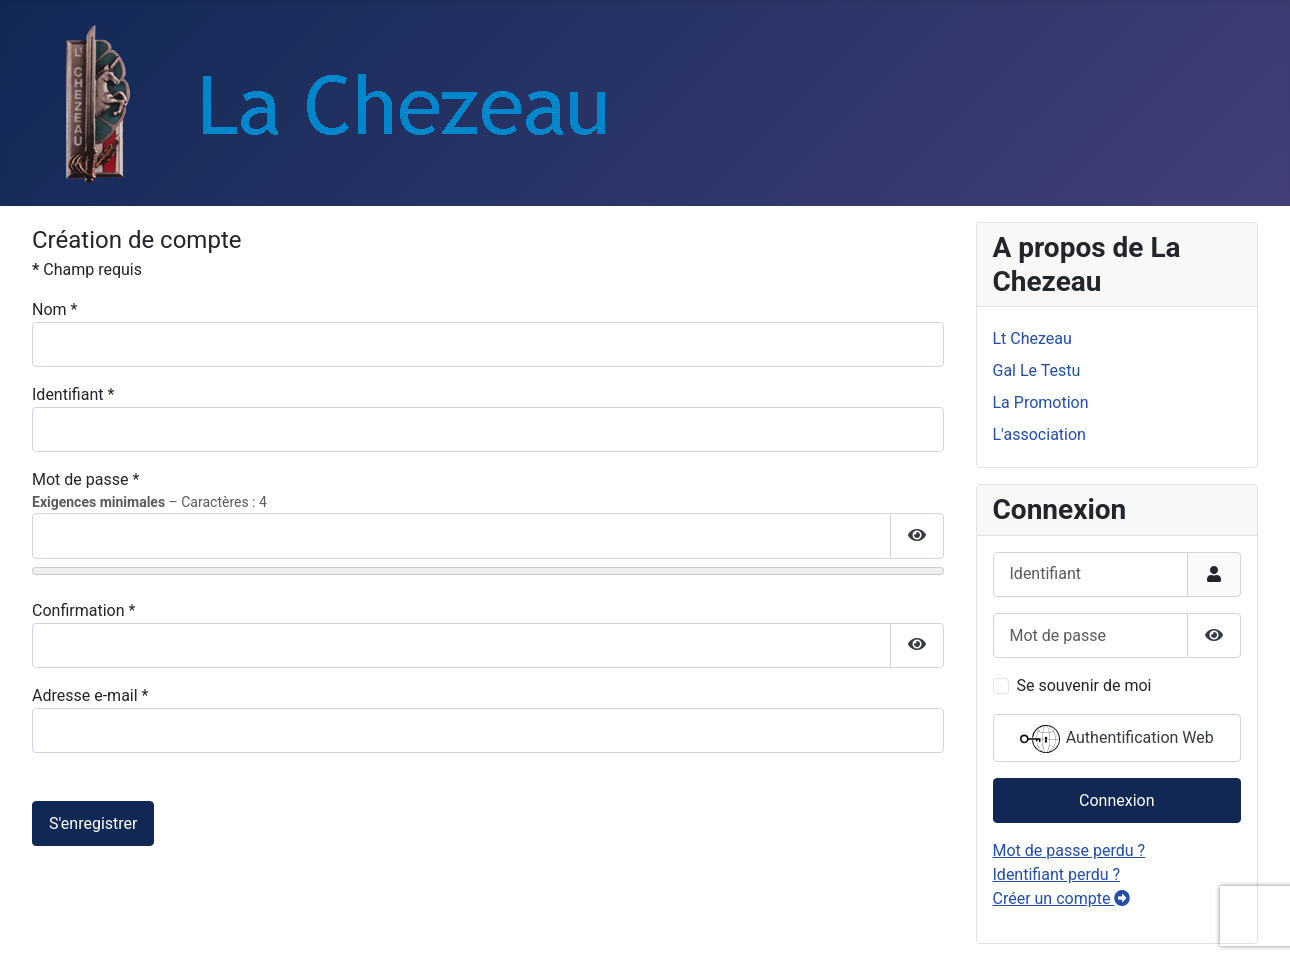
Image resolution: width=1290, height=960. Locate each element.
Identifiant (73, 394)
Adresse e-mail (90, 695)
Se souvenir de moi (1084, 685)
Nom (54, 309)
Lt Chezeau (1032, 338)
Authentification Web (1117, 739)
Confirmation (83, 610)
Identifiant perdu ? (1057, 874)
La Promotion (1041, 402)
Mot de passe (85, 479)
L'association (1039, 434)
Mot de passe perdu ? (1069, 850)
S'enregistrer (93, 823)
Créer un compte (1062, 898)
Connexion (1116, 800)
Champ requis (87, 269)
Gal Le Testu (1037, 370)
